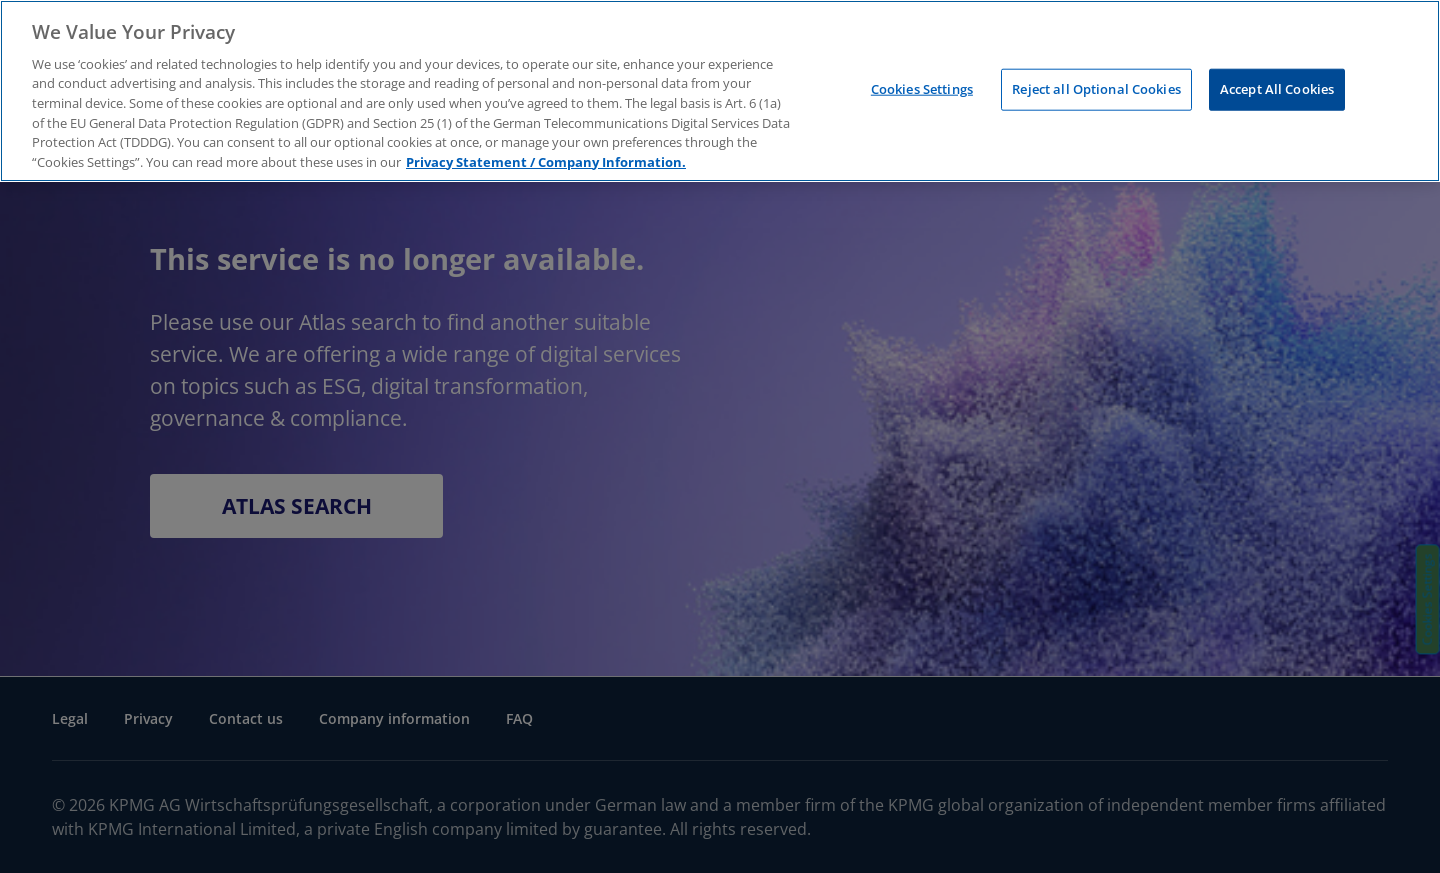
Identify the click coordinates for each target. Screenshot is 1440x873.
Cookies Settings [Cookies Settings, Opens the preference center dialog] (922, 89)
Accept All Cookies (1277, 89)
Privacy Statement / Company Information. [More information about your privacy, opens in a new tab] (546, 162)
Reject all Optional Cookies (1096, 89)
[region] (720, 91)
